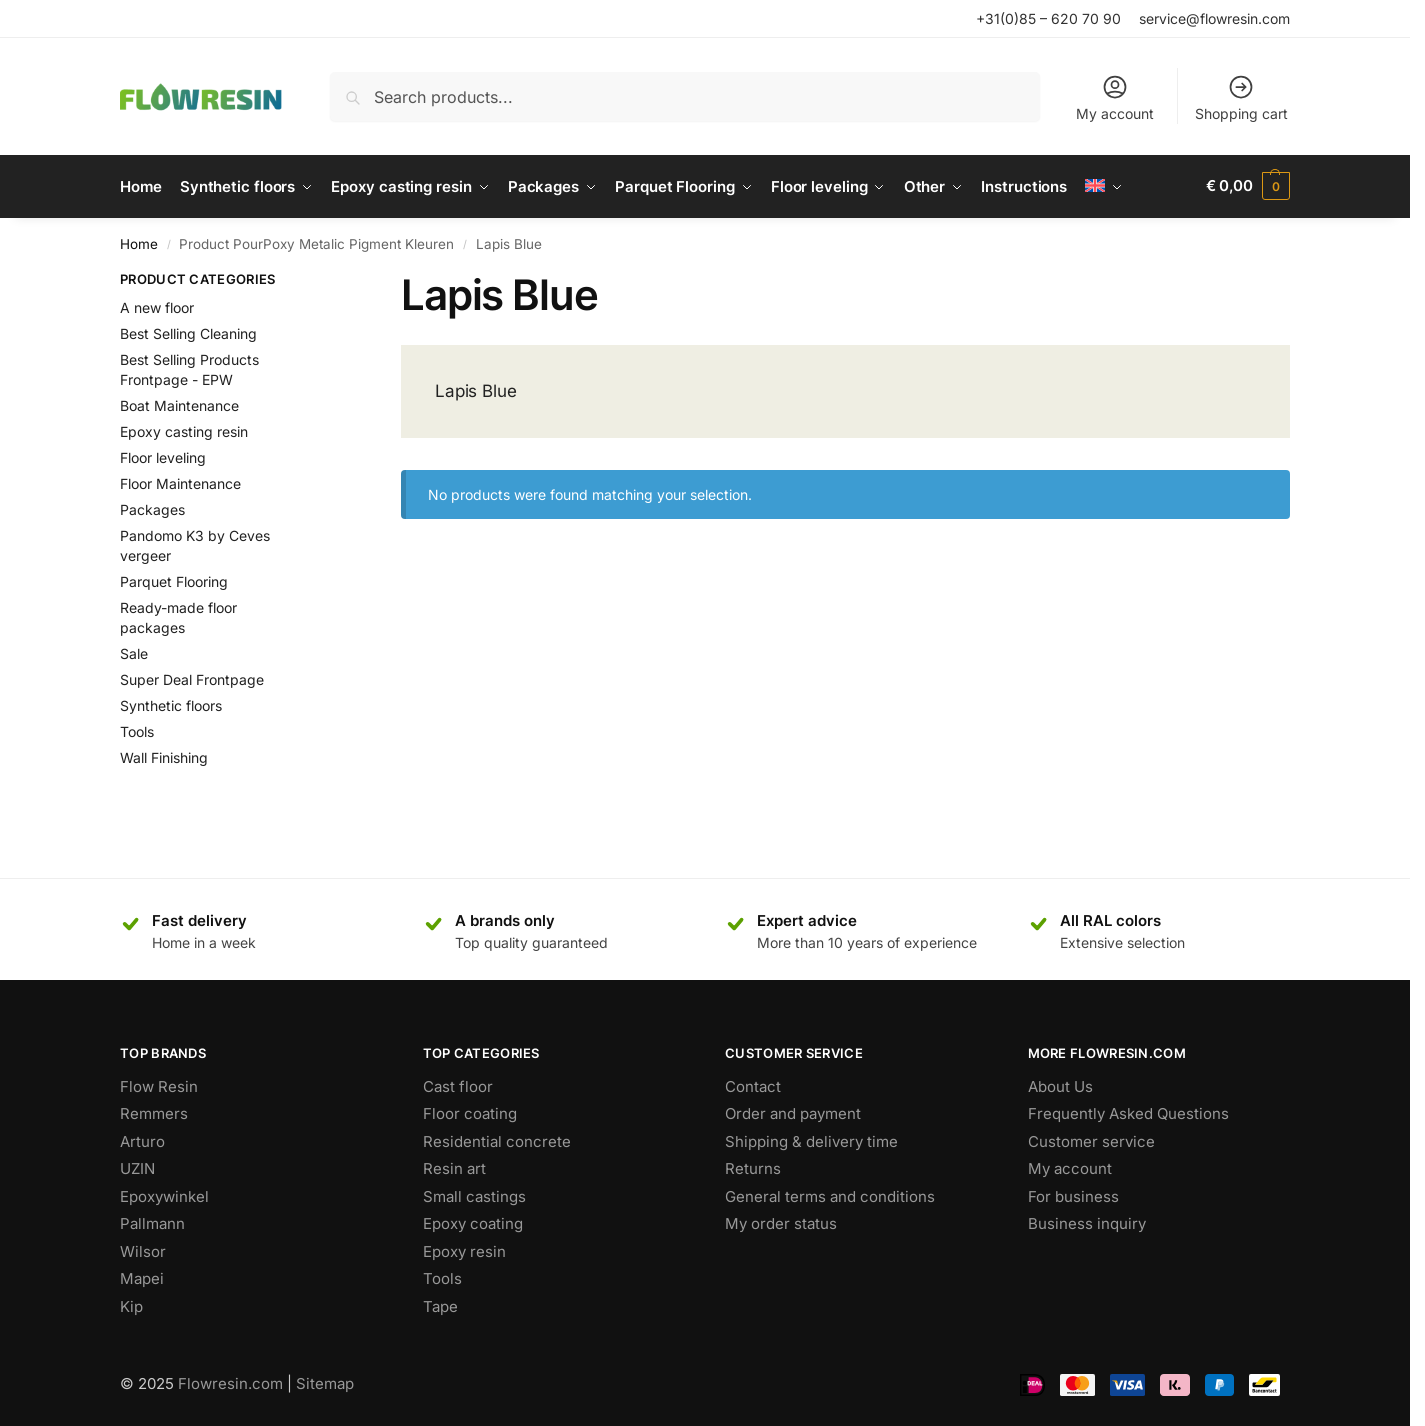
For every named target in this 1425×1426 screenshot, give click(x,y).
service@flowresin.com (1214, 18)
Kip (131, 1304)
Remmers (154, 1111)
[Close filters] (325, 280)
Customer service (1091, 1139)
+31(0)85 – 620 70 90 (1048, 18)
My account (1115, 97)
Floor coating (470, 1111)
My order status (781, 1221)
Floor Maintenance (180, 481)
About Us (1060, 1084)
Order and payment (793, 1111)
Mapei (142, 1276)
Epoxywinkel (164, 1194)
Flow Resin (159, 1084)
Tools (137, 729)
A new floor (157, 305)
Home (139, 242)
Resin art (454, 1166)
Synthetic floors (171, 703)
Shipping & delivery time (811, 1139)
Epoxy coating (473, 1221)
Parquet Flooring (174, 579)
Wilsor (143, 1249)
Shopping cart (1241, 97)
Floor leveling (163, 455)
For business (1073, 1194)
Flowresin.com (230, 1380)
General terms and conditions (830, 1194)
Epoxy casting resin (184, 429)
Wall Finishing (164, 754)
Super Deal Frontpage (192, 677)
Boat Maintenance (179, 403)
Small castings (474, 1194)
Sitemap (325, 1380)
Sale (134, 651)
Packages (152, 507)
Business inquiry (1087, 1221)
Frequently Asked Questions (1128, 1111)
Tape (440, 1304)
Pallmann (152, 1221)
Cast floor (458, 1084)
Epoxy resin (464, 1249)
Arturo (142, 1139)
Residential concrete (497, 1139)
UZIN (137, 1166)
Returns (753, 1166)
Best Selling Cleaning (188, 331)
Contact (753, 1084)
